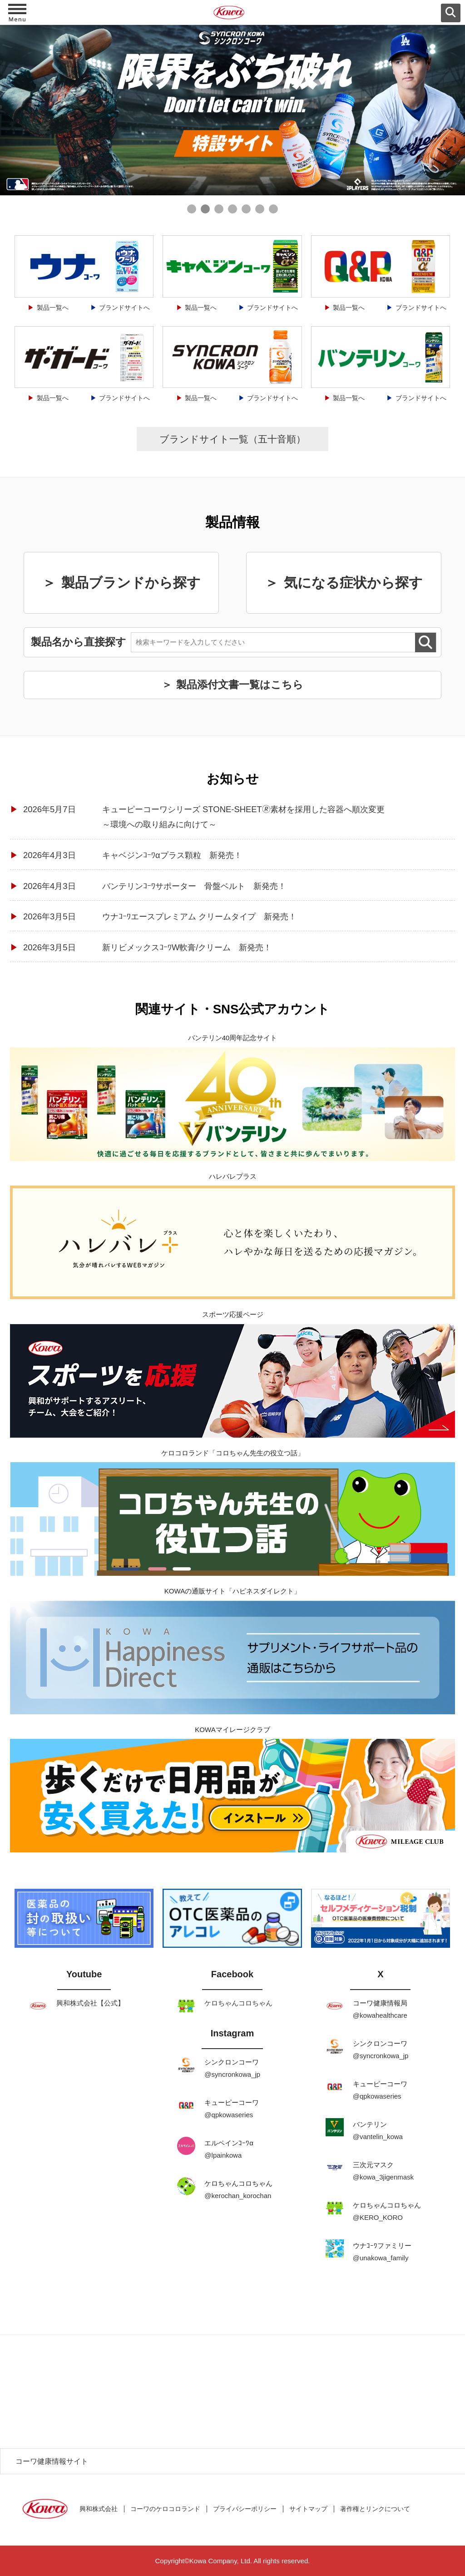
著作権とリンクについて (375, 2509)
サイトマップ (308, 2509)
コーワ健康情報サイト (51, 2461)
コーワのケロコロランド (165, 2509)
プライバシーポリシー (245, 2509)
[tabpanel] (232, 110)
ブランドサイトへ (124, 307)
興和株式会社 (98, 2509)
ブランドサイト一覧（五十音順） (232, 439)
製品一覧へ (53, 307)
